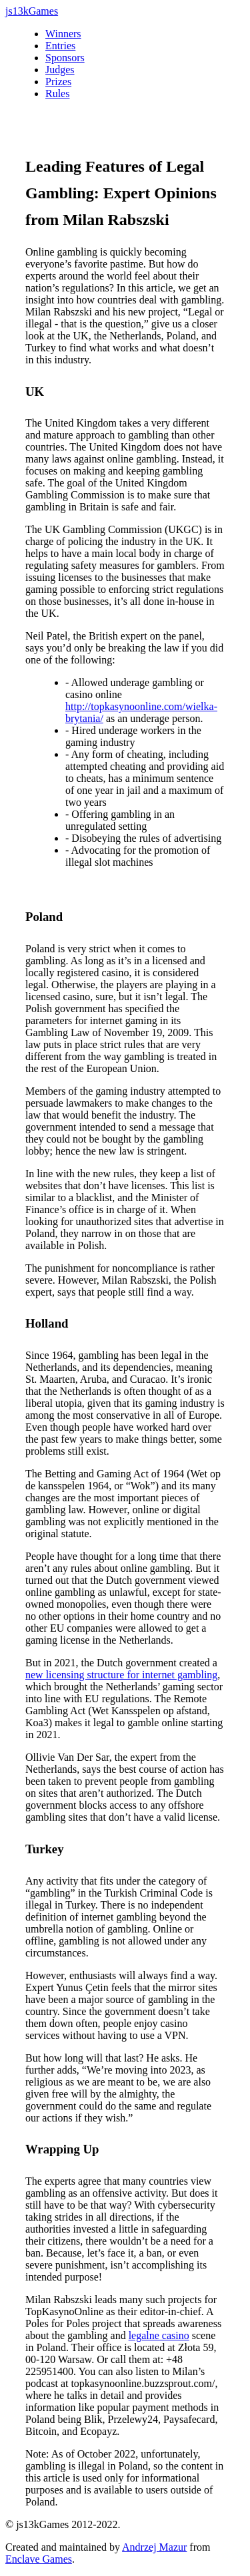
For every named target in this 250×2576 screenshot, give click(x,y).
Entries (60, 45)
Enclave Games (38, 2559)
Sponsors (65, 57)
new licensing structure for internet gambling (121, 1674)
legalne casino (159, 2335)
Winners (63, 33)
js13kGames (31, 11)
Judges (60, 69)
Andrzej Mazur (154, 2547)
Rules (57, 93)
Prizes (58, 81)
